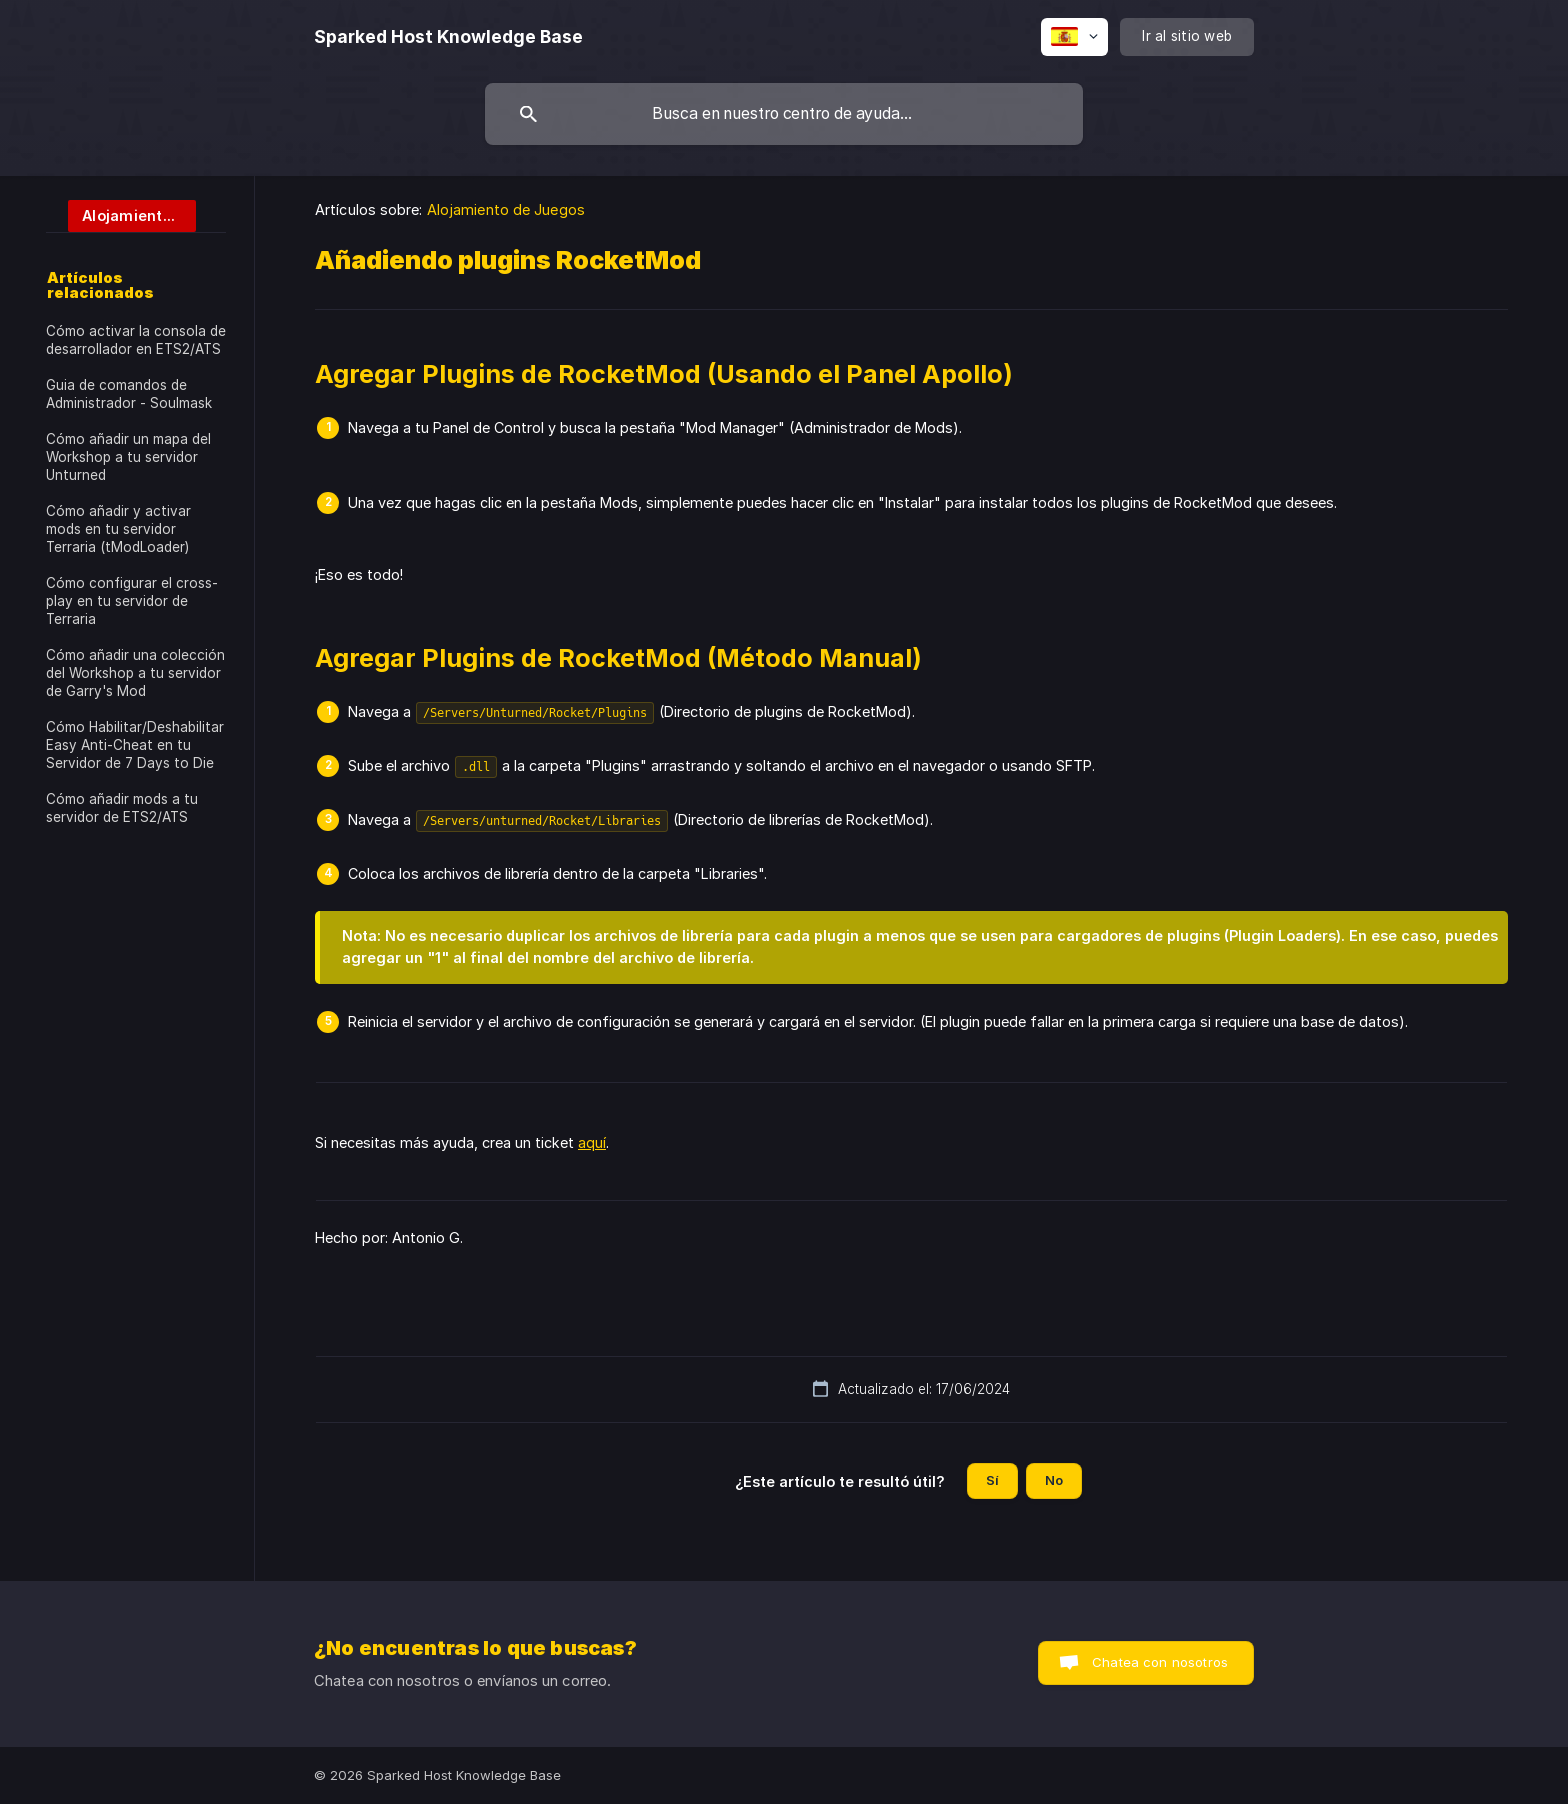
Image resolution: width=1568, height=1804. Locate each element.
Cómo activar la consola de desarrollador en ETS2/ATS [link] (136, 340)
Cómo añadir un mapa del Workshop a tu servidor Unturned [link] (128, 457)
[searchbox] (784, 114)
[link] (121, 214)
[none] (448, 37)
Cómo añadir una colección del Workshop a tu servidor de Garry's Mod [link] (135, 673)
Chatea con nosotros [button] (1160, 1662)
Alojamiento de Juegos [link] (506, 209)
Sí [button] (992, 1480)
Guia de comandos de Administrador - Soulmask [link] (129, 394)
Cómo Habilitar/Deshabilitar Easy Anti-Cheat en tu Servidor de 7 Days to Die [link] (135, 745)
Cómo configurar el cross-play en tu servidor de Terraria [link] (132, 601)
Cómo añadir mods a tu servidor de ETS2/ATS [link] (122, 808)
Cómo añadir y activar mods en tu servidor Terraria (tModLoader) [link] (118, 529)
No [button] (1054, 1480)
